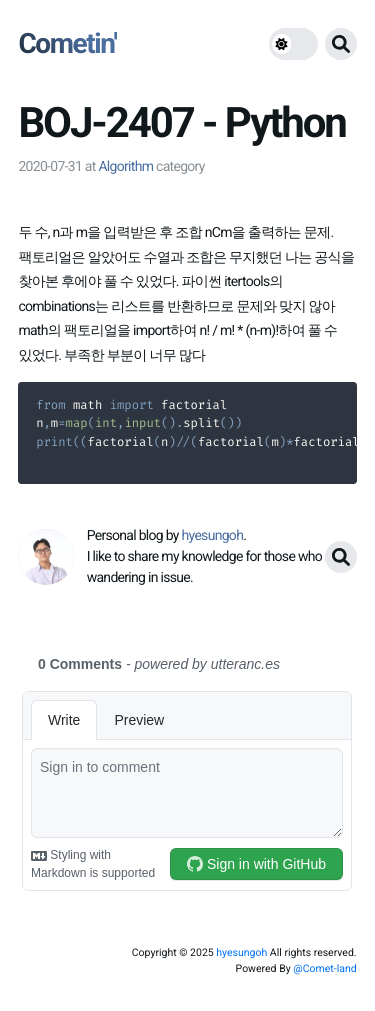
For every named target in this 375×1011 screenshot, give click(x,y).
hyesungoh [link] (213, 536)
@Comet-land (324, 968)
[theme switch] (293, 44)
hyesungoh (241, 952)
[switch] (293, 44)
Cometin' (67, 43)
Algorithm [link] (125, 167)
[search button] (341, 44)
